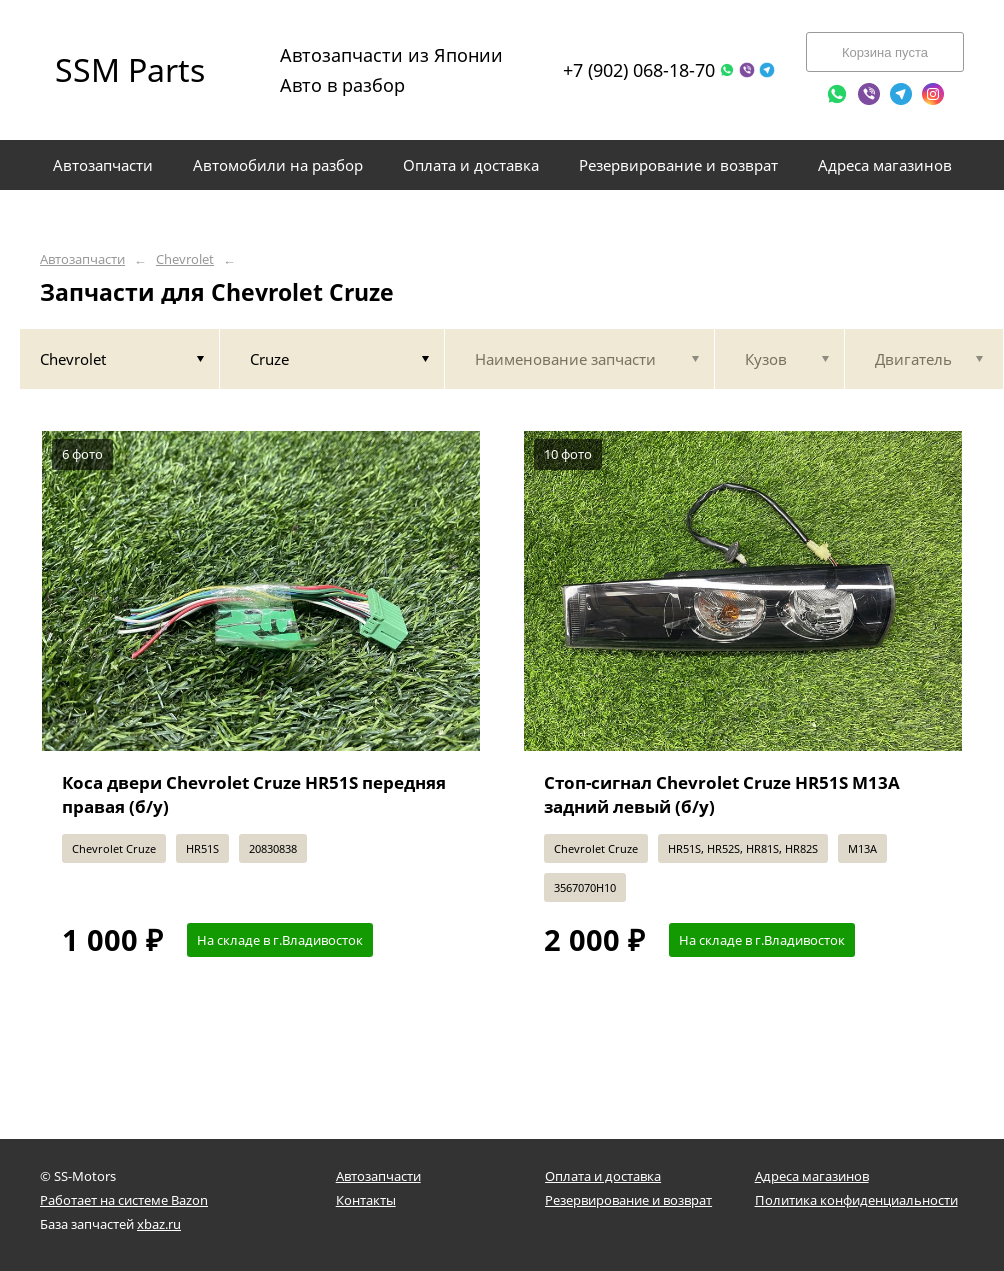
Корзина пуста (885, 52)
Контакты (366, 1200)
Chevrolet (185, 259)
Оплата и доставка (603, 1176)
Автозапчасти (82, 259)
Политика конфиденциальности (856, 1200)
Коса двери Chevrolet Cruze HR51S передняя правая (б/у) (254, 794)
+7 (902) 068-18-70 (639, 70)
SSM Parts (130, 69)
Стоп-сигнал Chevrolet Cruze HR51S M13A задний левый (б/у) (722, 794)
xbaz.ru (159, 1224)
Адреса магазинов (812, 1176)
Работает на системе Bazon (124, 1200)
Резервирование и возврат (628, 1200)
